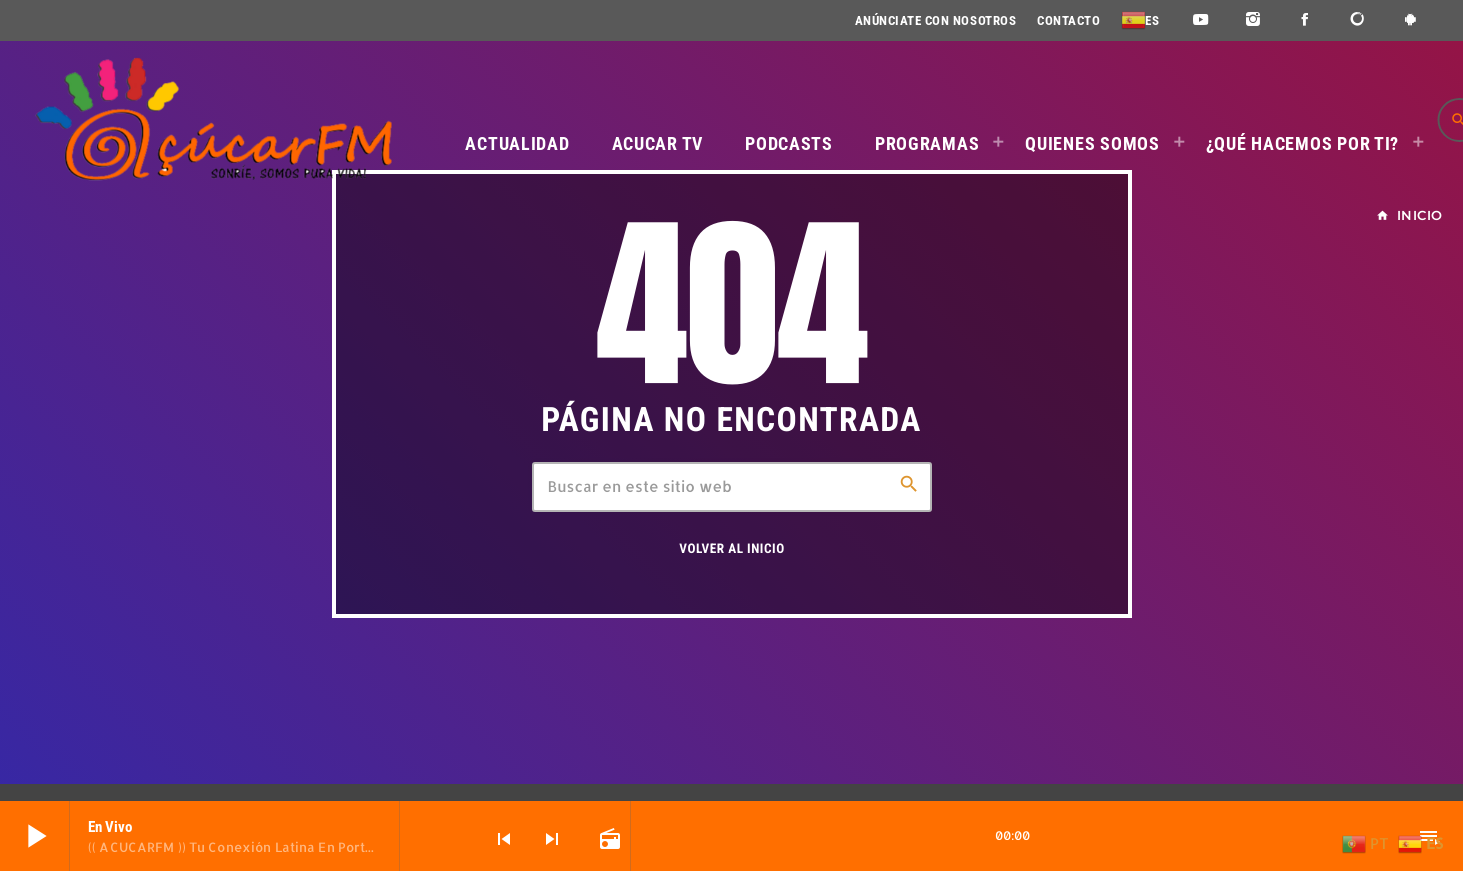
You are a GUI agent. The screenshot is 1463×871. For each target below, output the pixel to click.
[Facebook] (1305, 20)
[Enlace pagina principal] (213, 120)
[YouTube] (1200, 20)
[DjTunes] (1358, 20)
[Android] (1410, 20)
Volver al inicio (731, 549)
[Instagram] (1253, 20)
